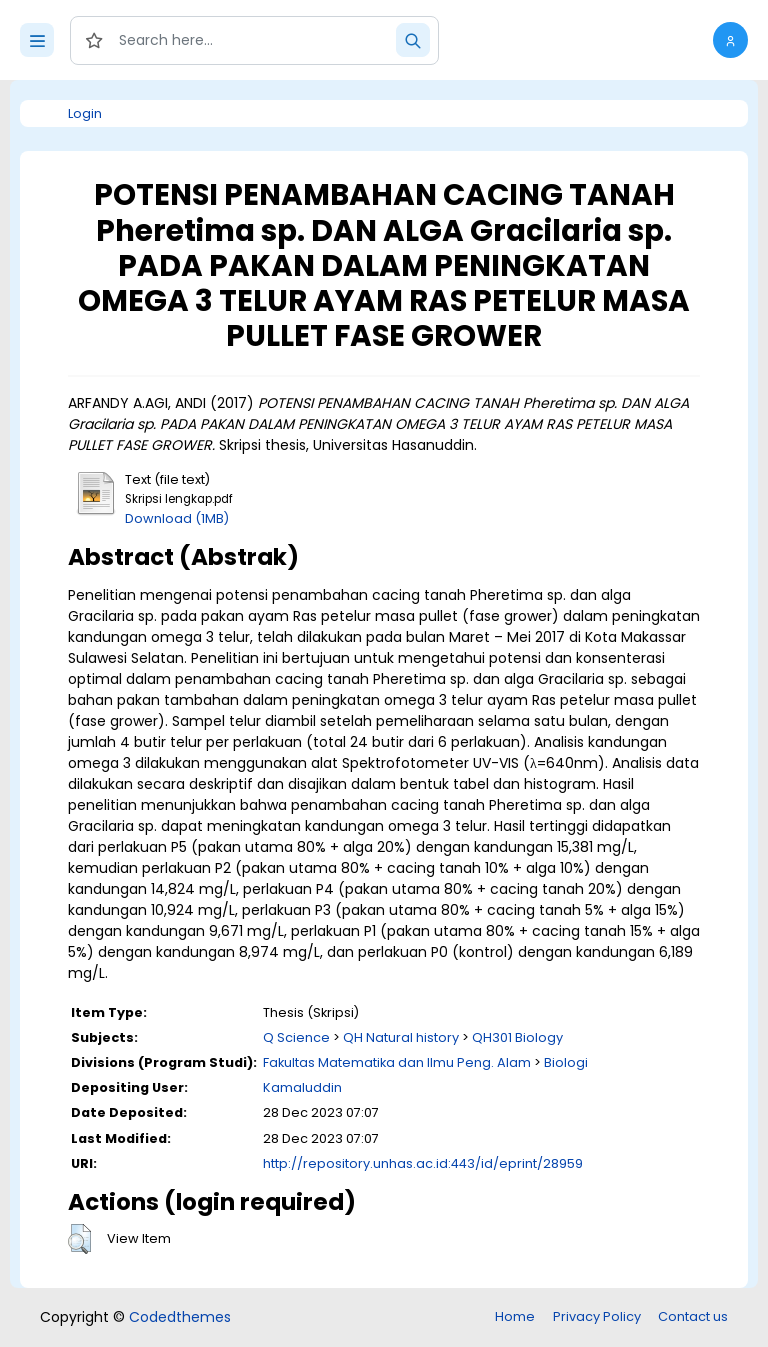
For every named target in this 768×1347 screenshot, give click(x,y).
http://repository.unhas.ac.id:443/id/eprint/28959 (423, 1163)
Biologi (566, 1062)
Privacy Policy (597, 1316)
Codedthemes (180, 1317)
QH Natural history (401, 1037)
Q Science (296, 1037)
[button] (730, 40)
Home (515, 1316)
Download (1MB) (177, 518)
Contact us (693, 1316)
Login (85, 113)
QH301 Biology (517, 1037)
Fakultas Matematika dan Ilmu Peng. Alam (397, 1062)
